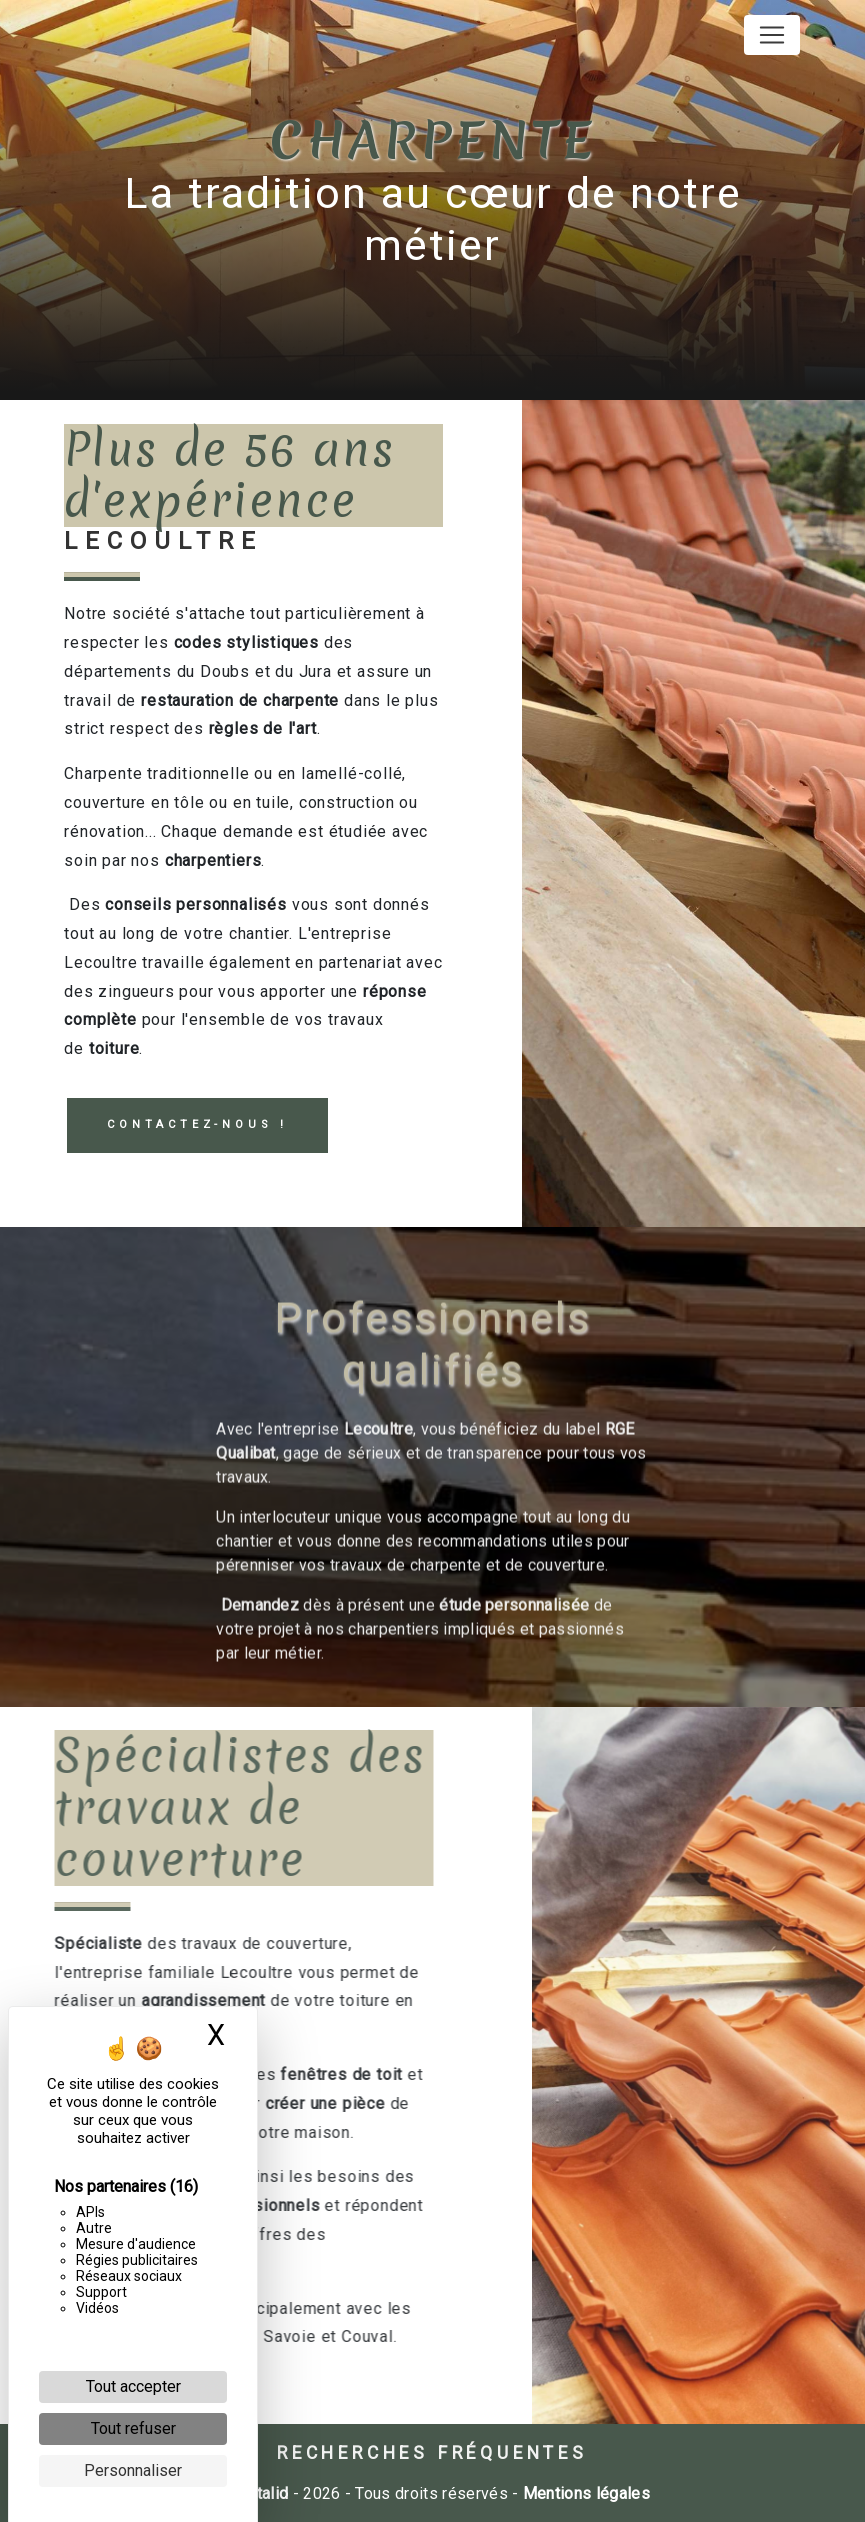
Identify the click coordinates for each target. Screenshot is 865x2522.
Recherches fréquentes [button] (432, 2453)
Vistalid (261, 2493)
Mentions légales (584, 2493)
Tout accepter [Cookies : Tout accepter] (133, 2386)
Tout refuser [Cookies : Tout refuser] (133, 2428)
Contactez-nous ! (197, 1124)
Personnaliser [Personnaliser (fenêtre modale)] (133, 2470)
